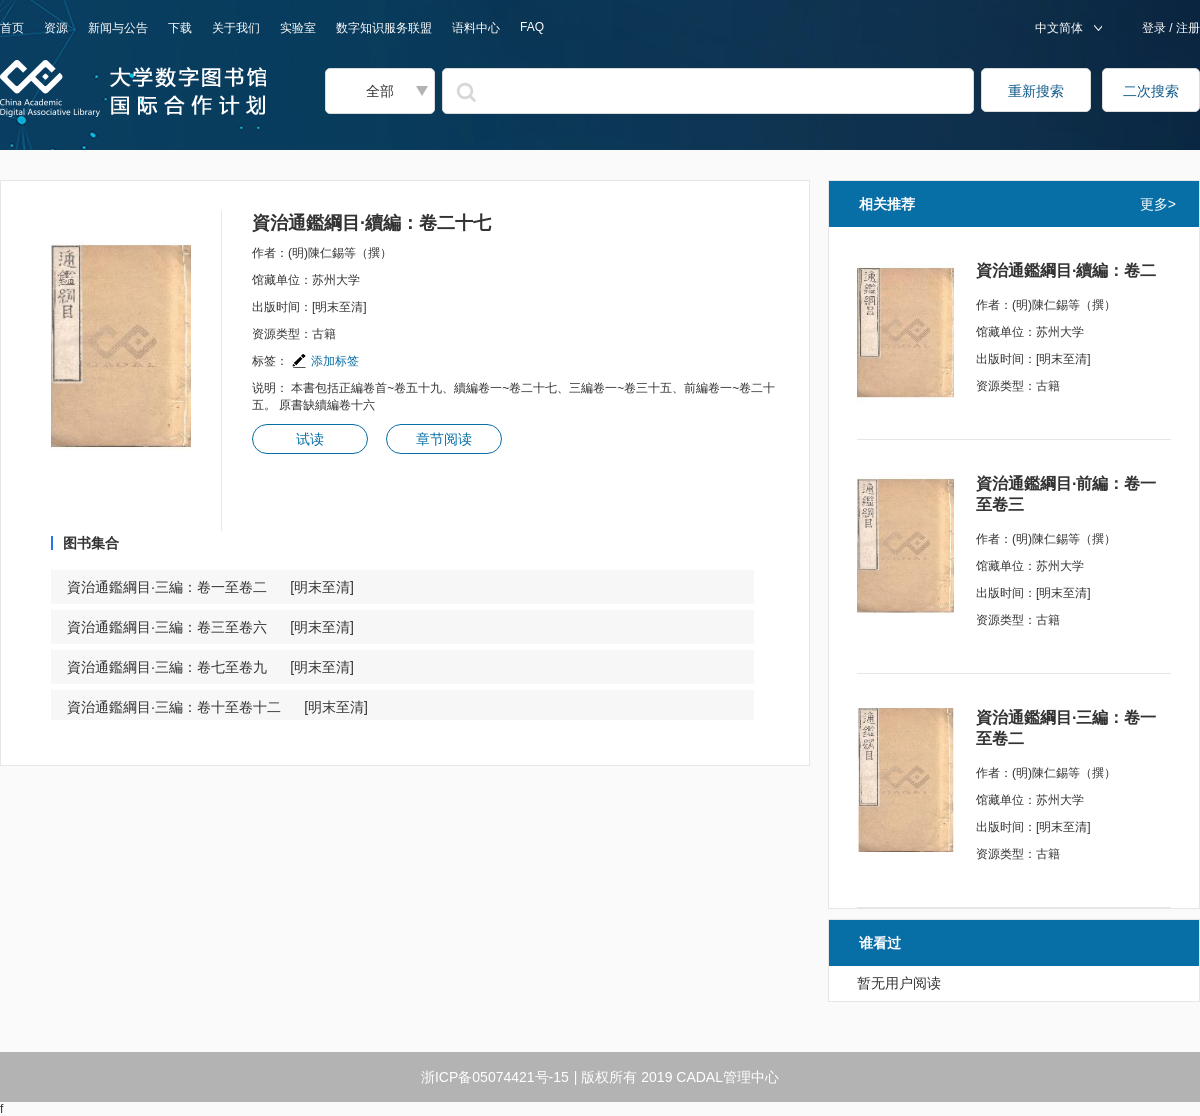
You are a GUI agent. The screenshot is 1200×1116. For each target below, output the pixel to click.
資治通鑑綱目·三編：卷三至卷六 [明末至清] (210, 627)
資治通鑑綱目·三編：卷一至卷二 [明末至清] (210, 587)
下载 (180, 28)
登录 (1155, 28)
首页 (12, 28)
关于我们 (236, 28)
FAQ (532, 27)
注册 (1186, 28)
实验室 (298, 28)
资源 (56, 28)
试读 (310, 439)
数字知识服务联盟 (384, 28)
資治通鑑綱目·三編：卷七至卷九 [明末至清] (210, 667)
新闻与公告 (118, 28)
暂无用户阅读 (899, 983)
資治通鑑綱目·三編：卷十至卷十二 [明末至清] (217, 707)
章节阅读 (444, 439)
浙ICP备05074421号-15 (495, 1077)
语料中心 (476, 28)
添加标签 (325, 361)
